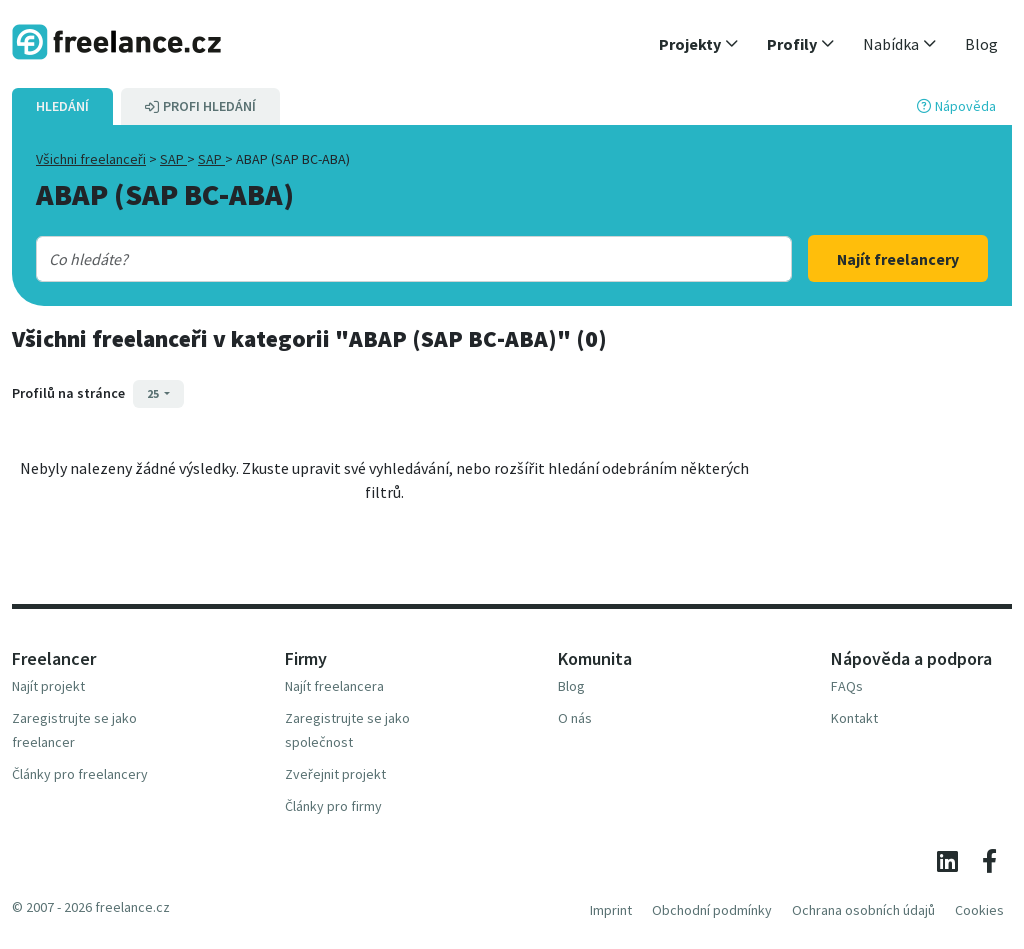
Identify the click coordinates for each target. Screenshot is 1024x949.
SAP (173, 159)
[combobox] (380, 259)
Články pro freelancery (80, 774)
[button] (699, 44)
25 (154, 393)
